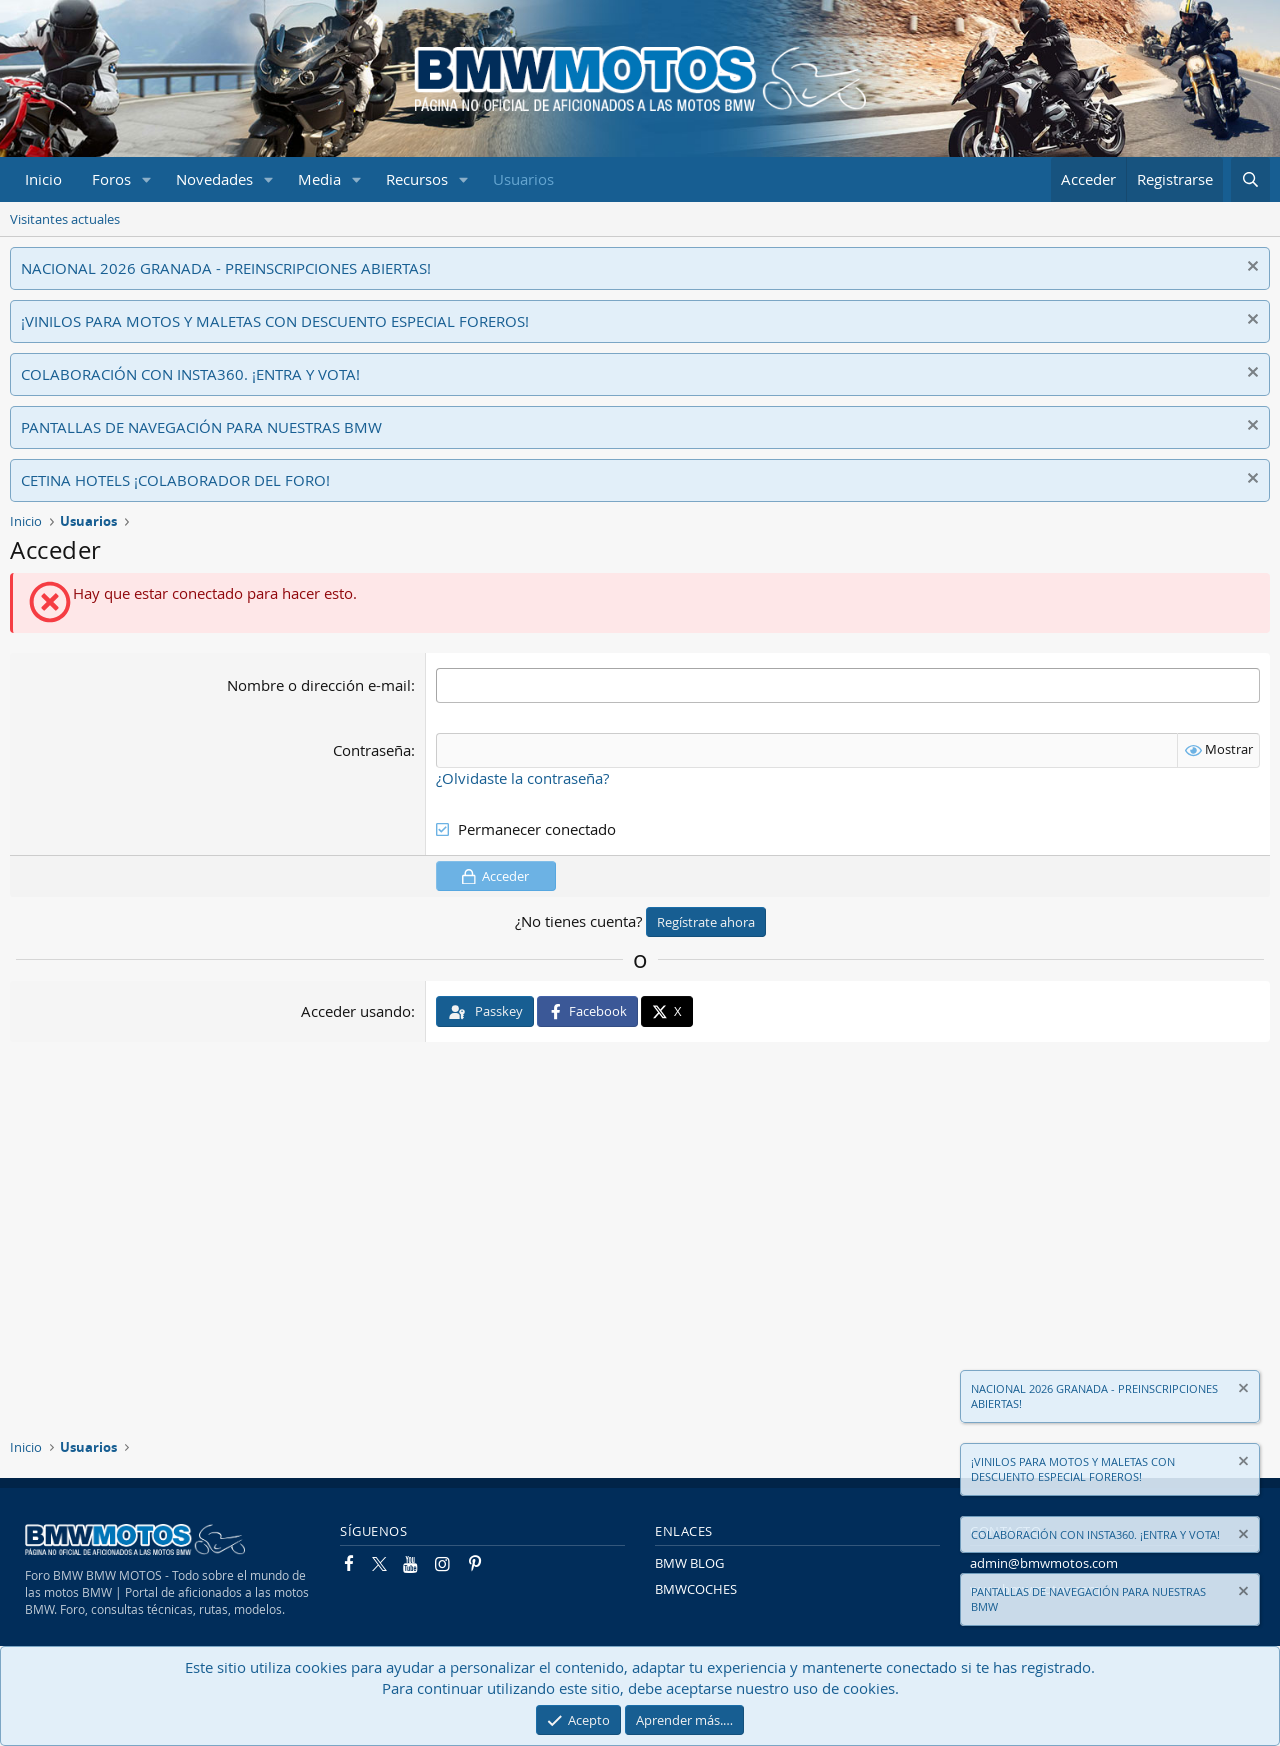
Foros (111, 179)
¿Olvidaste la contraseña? (522, 778)
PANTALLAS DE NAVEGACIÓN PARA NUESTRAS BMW (201, 427)
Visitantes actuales (65, 219)
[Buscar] (1250, 179)
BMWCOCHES (696, 1589)
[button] (147, 179)
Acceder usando (356, 1011)
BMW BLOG (689, 1563)
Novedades (214, 179)
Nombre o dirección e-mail (319, 685)
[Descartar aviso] (1250, 268)
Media (319, 179)
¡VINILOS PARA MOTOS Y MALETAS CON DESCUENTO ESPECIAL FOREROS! (275, 321)
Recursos (417, 179)
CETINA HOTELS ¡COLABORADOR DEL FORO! (175, 480)
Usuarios (523, 179)
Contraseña (372, 750)
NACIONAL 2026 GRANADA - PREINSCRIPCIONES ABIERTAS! (226, 268)
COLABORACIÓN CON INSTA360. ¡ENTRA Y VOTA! (190, 374)
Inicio (43, 179)
